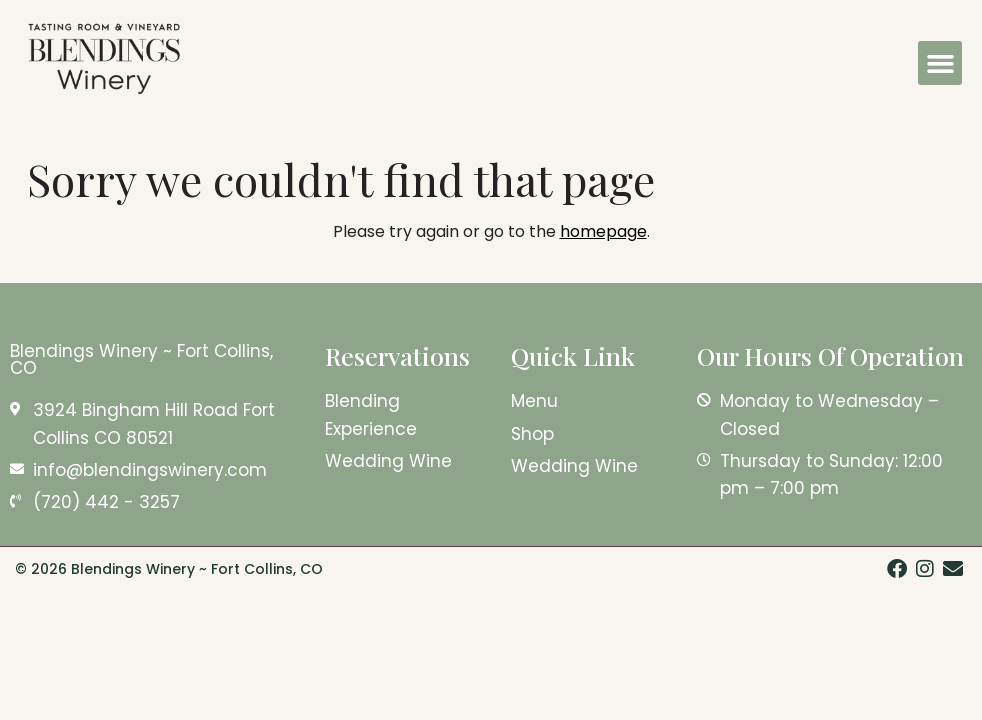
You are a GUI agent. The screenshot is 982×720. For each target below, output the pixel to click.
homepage (603, 231)
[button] (940, 63)
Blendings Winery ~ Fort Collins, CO (141, 359)
